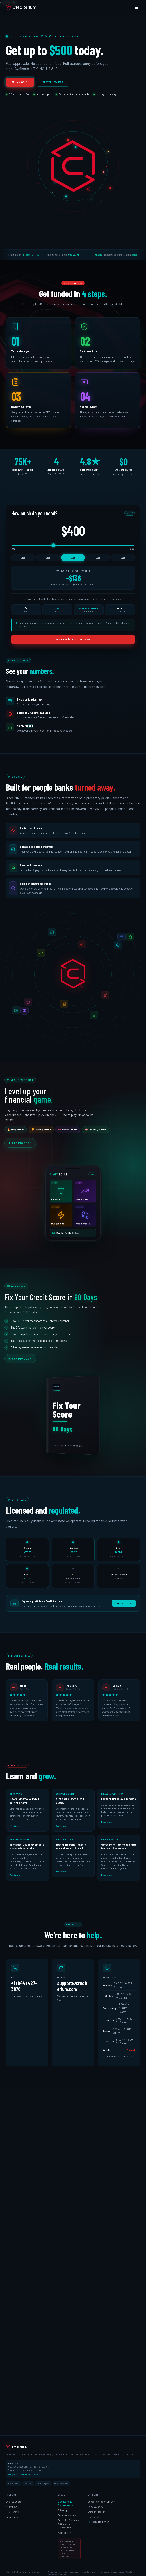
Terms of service (67, 2515)
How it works (12, 2511)
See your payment (53, 82)
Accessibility (64, 2532)
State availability (96, 2511)
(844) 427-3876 (95, 2506)
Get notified (124, 1603)
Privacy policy (65, 2510)
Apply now (20, 82)
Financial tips (13, 2516)
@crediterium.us (98, 2521)
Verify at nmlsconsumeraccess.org (23, 2474)
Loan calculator (14, 2501)
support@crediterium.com (99, 2501)
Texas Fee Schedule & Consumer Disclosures (68, 2524)
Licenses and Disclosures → (66, 2503)
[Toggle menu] (136, 7)
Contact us (93, 2516)
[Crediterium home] (21, 7)
